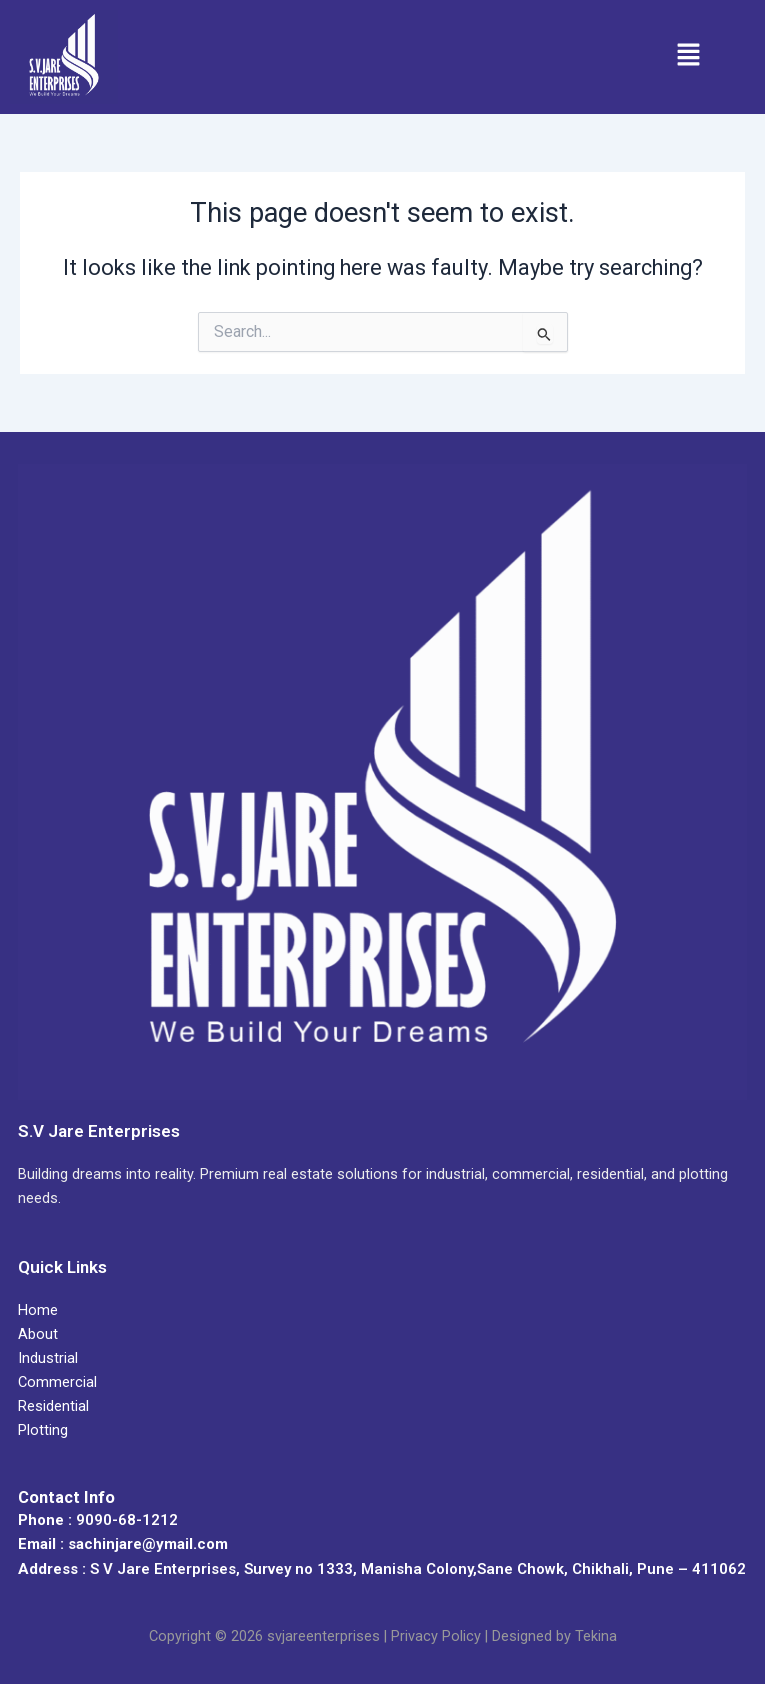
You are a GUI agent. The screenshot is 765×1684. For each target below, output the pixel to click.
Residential (53, 1406)
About (38, 1334)
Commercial (57, 1382)
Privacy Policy (436, 1636)
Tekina (596, 1636)
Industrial (48, 1358)
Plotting (43, 1430)
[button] (688, 57)
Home (38, 1310)
